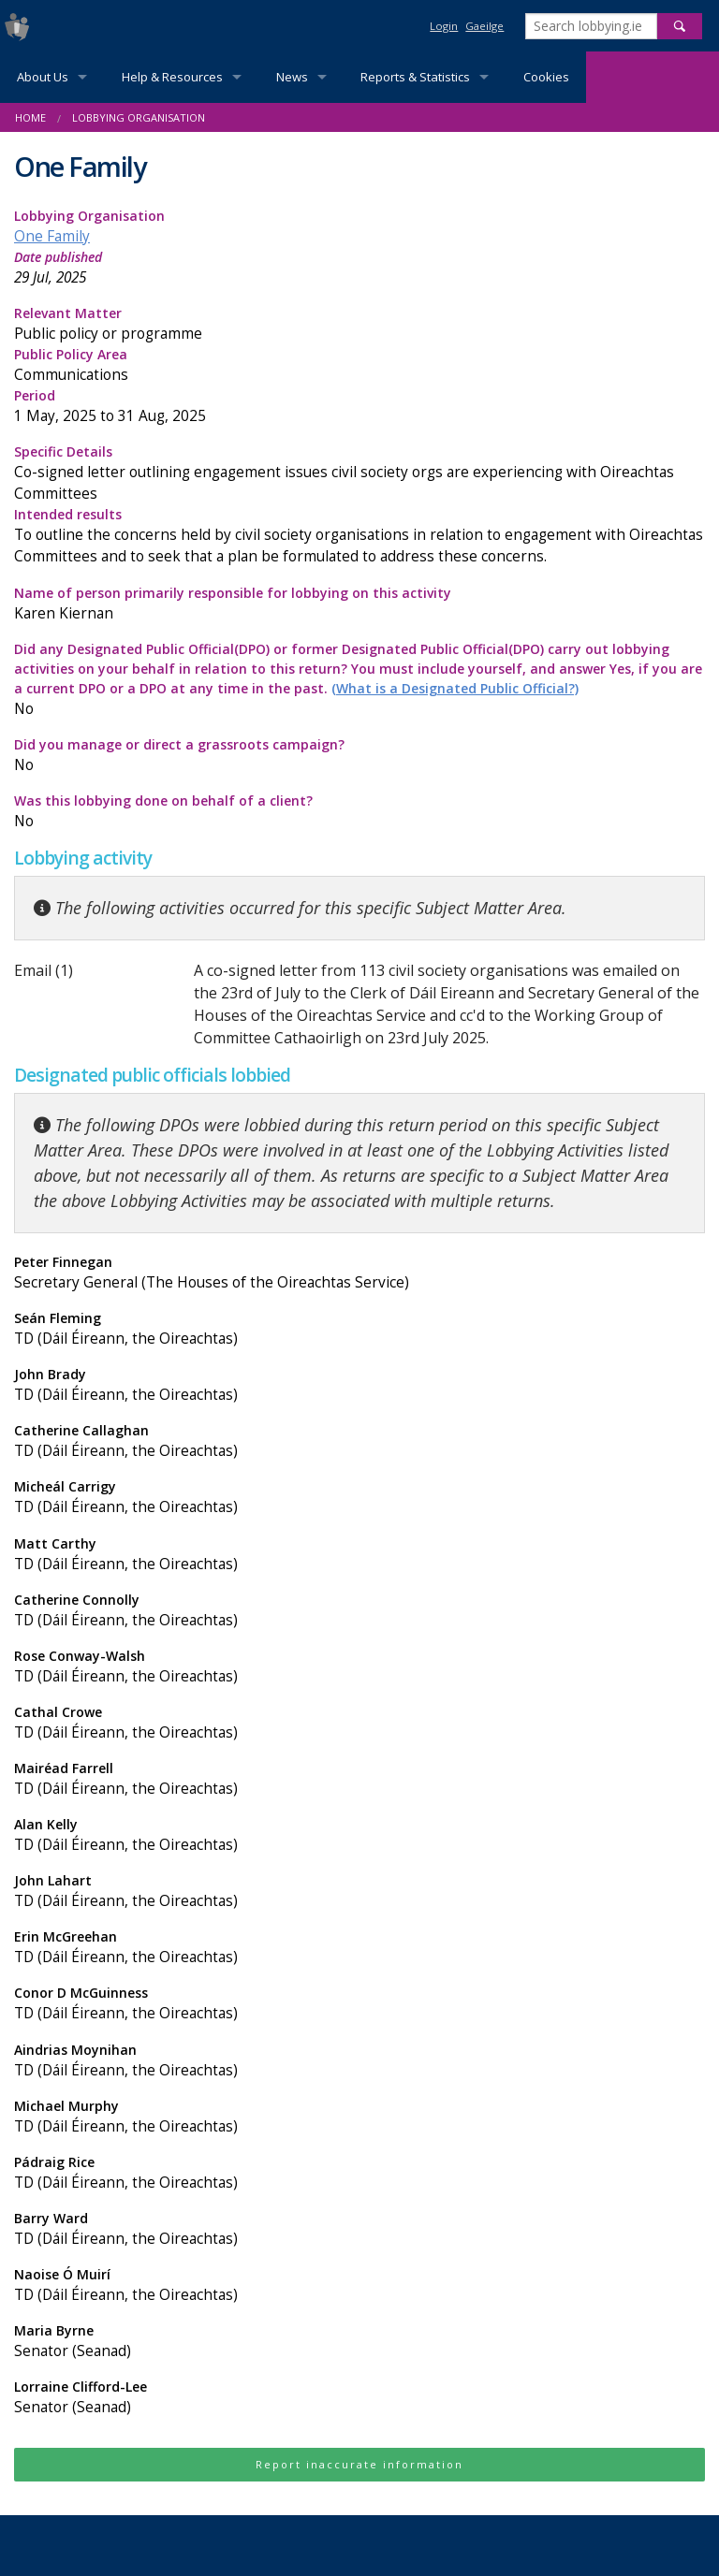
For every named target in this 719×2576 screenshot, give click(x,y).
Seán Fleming (359, 1329)
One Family (52, 236)
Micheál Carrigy (359, 1497)
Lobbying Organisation (138, 117)
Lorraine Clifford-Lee (359, 2398)
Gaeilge (484, 26)
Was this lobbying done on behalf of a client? (359, 812)
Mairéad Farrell (359, 1779)
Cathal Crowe (359, 1723)
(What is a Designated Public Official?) (455, 688)
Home (30, 117)
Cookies (546, 76)
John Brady (359, 1385)
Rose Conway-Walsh (359, 1667)
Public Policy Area (359, 365)
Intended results (359, 536)
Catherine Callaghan (359, 1441)
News (292, 76)
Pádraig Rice (359, 2173)
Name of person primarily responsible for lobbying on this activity (359, 604)
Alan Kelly (359, 1835)
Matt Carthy (359, 1555)
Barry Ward (359, 2229)
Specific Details (359, 473)
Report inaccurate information (359, 2464)
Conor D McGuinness (359, 2004)
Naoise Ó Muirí (359, 2285)
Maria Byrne (359, 2341)
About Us (42, 76)
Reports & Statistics (415, 76)
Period (359, 406)
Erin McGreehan (359, 1948)
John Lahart (359, 1891)
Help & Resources (172, 76)
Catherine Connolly (359, 1611)
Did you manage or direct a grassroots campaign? (359, 755)
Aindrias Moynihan (359, 2061)
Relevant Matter (359, 324)
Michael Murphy (359, 2117)
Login (444, 26)
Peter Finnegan (359, 1273)
